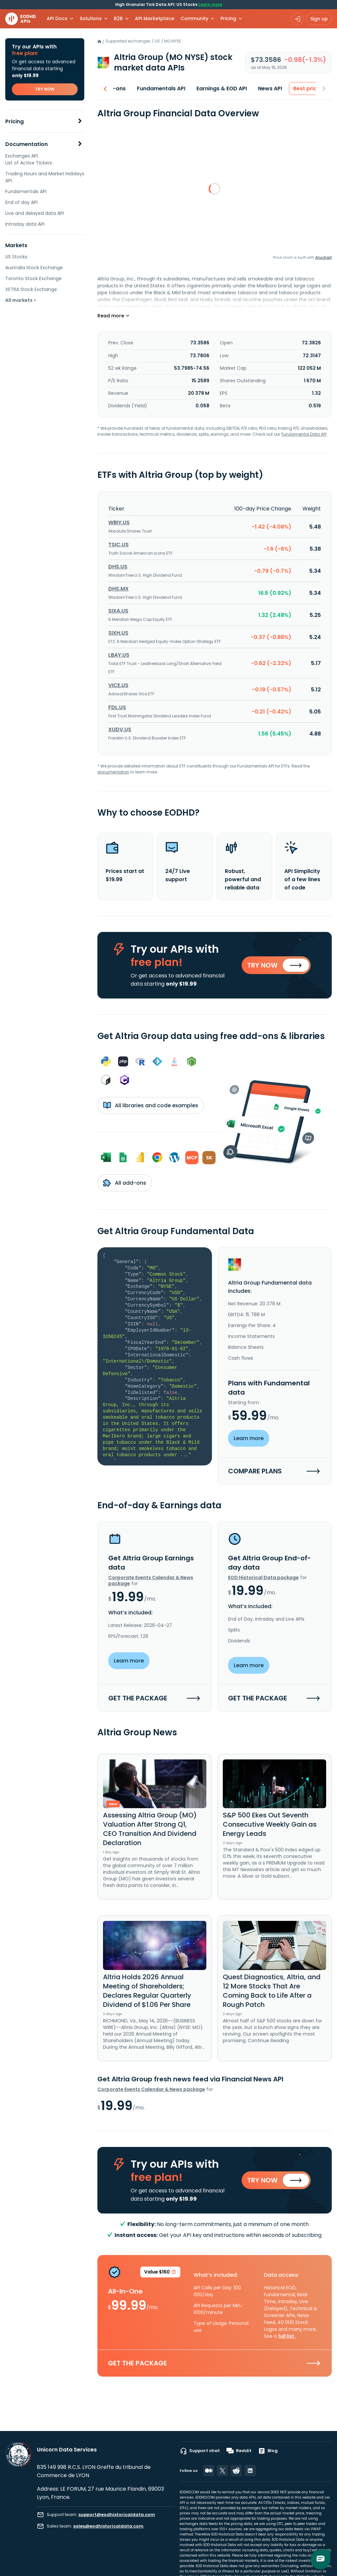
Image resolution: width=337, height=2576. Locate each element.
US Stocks (16, 256)
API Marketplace (154, 18)
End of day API (21, 202)
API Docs (57, 18)
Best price (298, 88)
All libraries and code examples (150, 1105)
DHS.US (117, 566)
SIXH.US (118, 633)
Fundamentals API (25, 191)
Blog (268, 2450)
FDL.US (117, 707)
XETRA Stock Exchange (31, 289)
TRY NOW (44, 89)
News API (262, 88)
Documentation (26, 144)
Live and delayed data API (34, 213)
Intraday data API (24, 224)
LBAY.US (118, 655)
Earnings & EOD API (213, 88)
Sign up (319, 18)
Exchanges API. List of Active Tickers (28, 159)
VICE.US (118, 685)
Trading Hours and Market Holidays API (44, 177)
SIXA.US (118, 611)
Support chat (200, 2450)
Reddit (238, 2450)
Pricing (14, 121)
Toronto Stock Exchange (33, 278)
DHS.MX (118, 589)
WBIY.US (119, 522)
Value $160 (160, 2273)
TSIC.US (118, 544)
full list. (287, 2336)
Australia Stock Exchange (34, 267)
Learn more (210, 4)
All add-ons (124, 1183)
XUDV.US (119, 729)
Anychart (323, 257)
